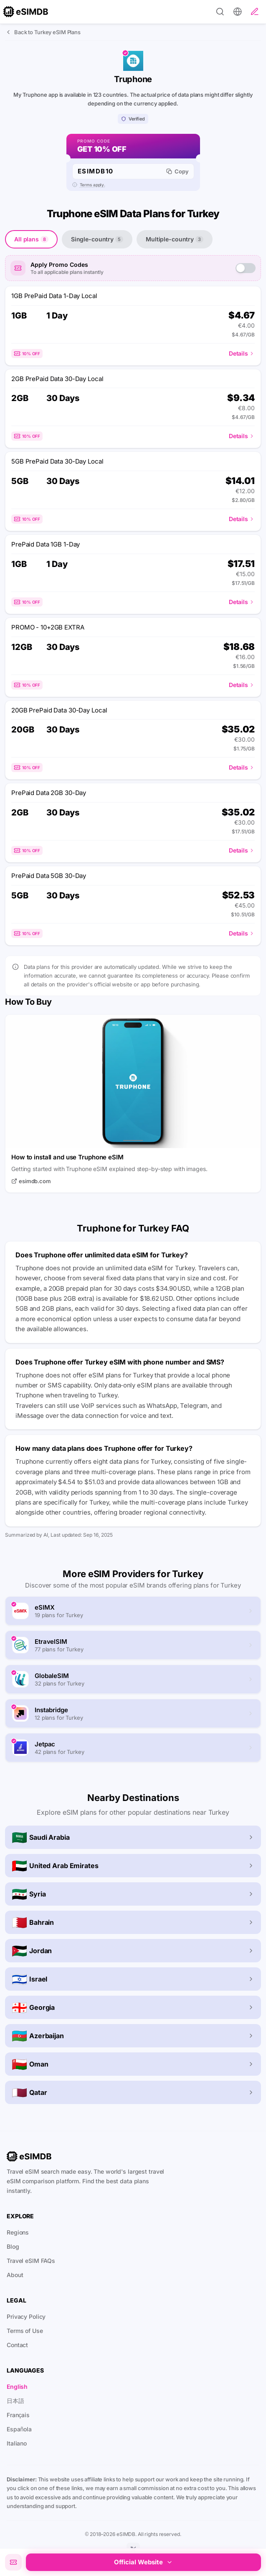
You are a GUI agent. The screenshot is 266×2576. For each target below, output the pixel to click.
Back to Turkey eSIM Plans (43, 32)
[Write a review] (255, 12)
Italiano (17, 2443)
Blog (13, 2246)
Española (19, 2429)
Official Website (143, 2562)
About (15, 2274)
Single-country (97, 239)
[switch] (246, 268)
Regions (18, 2232)
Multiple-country (174, 239)
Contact (17, 2344)
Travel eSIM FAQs (31, 2260)
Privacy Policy (26, 2316)
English (17, 2386)
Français (18, 2414)
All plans (31, 239)
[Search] (220, 12)
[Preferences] (238, 12)
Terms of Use (25, 2330)
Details (242, 353)
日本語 (15, 2400)
